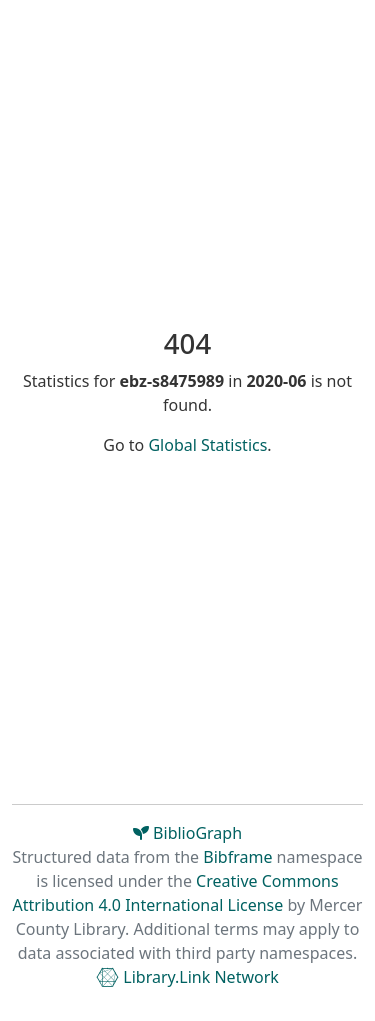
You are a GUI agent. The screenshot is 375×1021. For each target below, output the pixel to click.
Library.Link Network (187, 977)
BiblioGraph (187, 833)
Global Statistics (207, 445)
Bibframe (237, 857)
